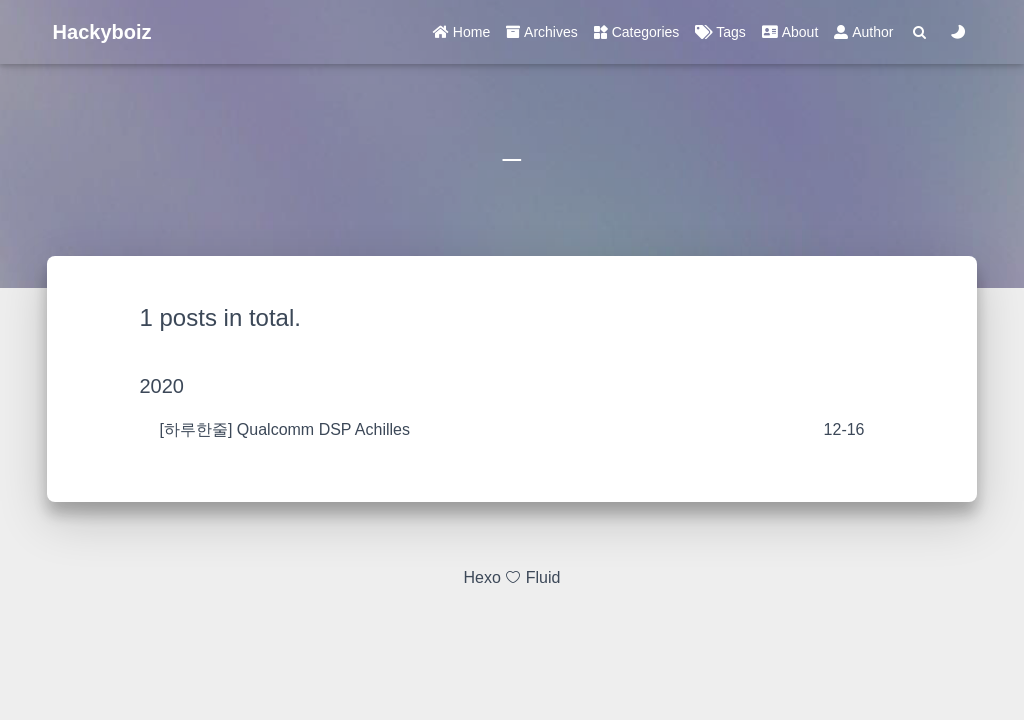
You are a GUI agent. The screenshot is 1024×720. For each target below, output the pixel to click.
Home (461, 32)
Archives (542, 32)
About (790, 32)
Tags (720, 32)
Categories (637, 32)
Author (863, 32)
